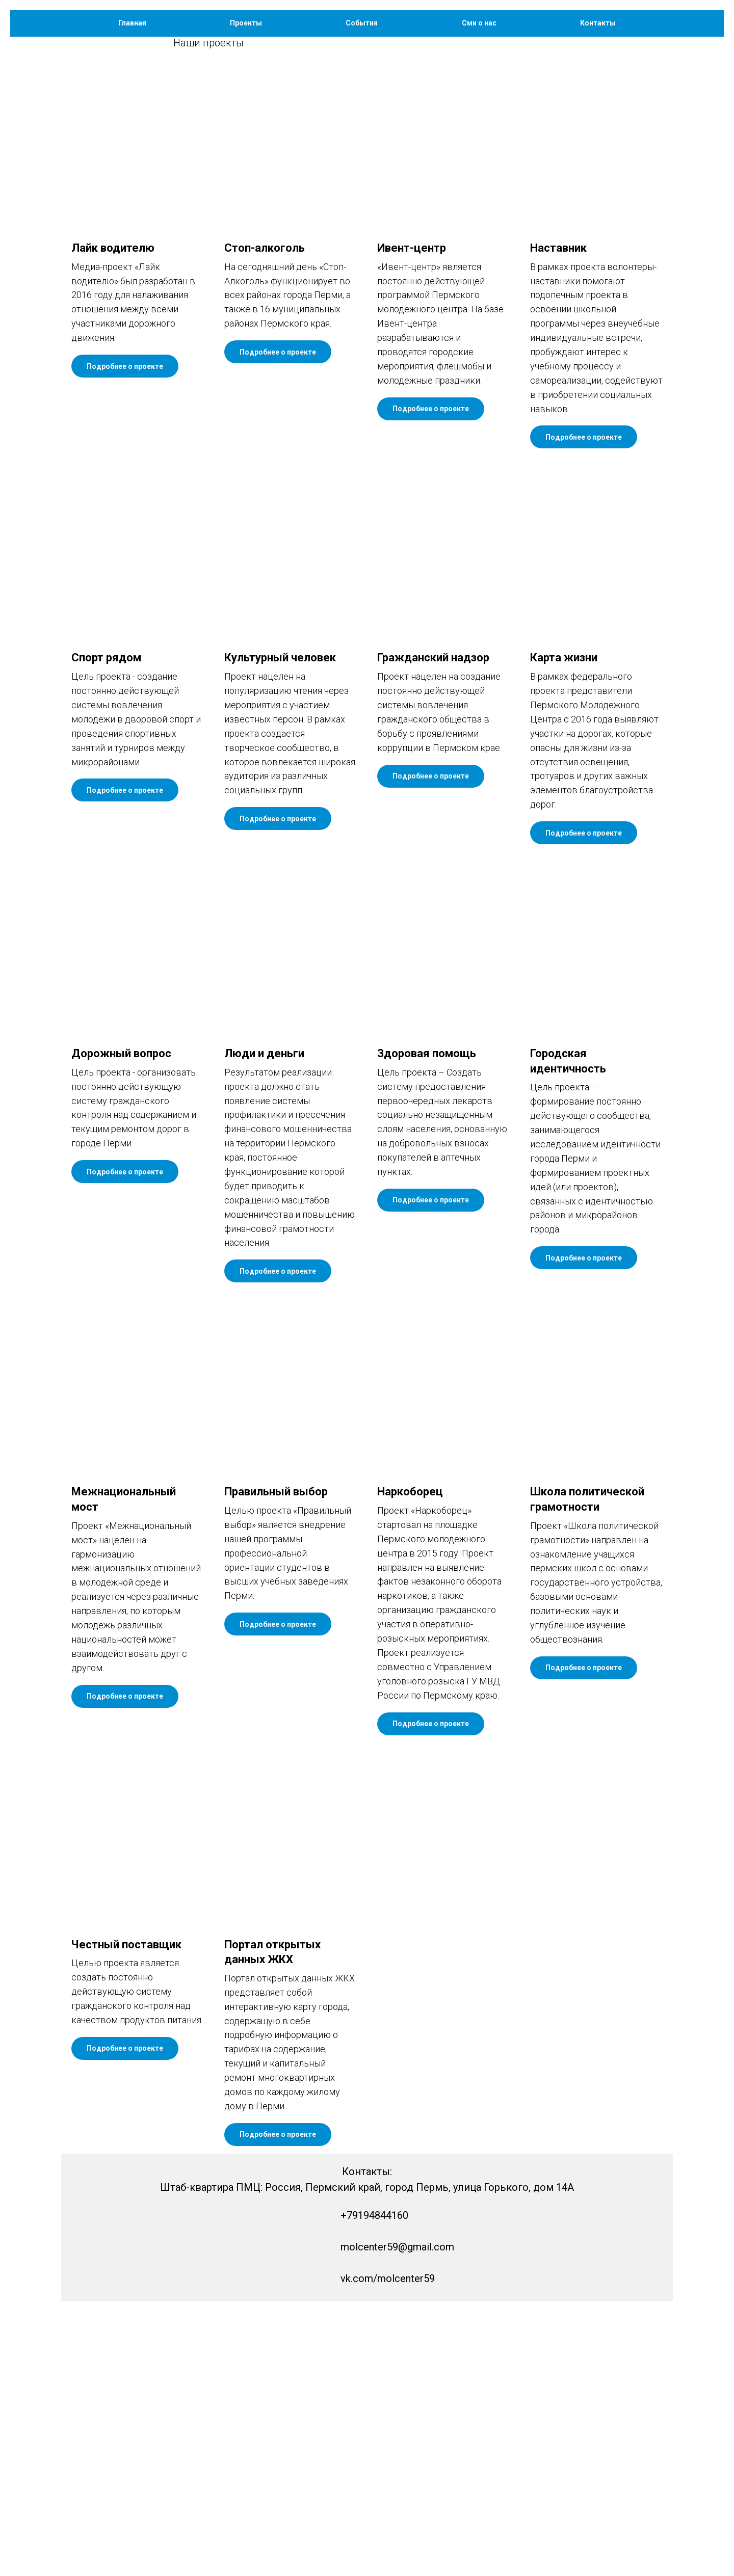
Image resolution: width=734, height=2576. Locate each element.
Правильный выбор (276, 1766)
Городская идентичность (568, 1336)
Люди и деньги (264, 1328)
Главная (132, 23)
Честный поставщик (126, 2219)
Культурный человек (280, 932)
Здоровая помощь (426, 1328)
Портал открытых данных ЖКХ (272, 2227)
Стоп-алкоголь (264, 522)
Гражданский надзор (433, 932)
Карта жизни (563, 932)
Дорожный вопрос (121, 1328)
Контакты (598, 23)
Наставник (558, 522)
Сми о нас (479, 23)
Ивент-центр (411, 522)
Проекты (246, 23)
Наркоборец (410, 1766)
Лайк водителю (112, 522)
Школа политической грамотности (587, 1774)
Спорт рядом (107, 932)
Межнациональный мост (123, 1774)
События (362, 23)
